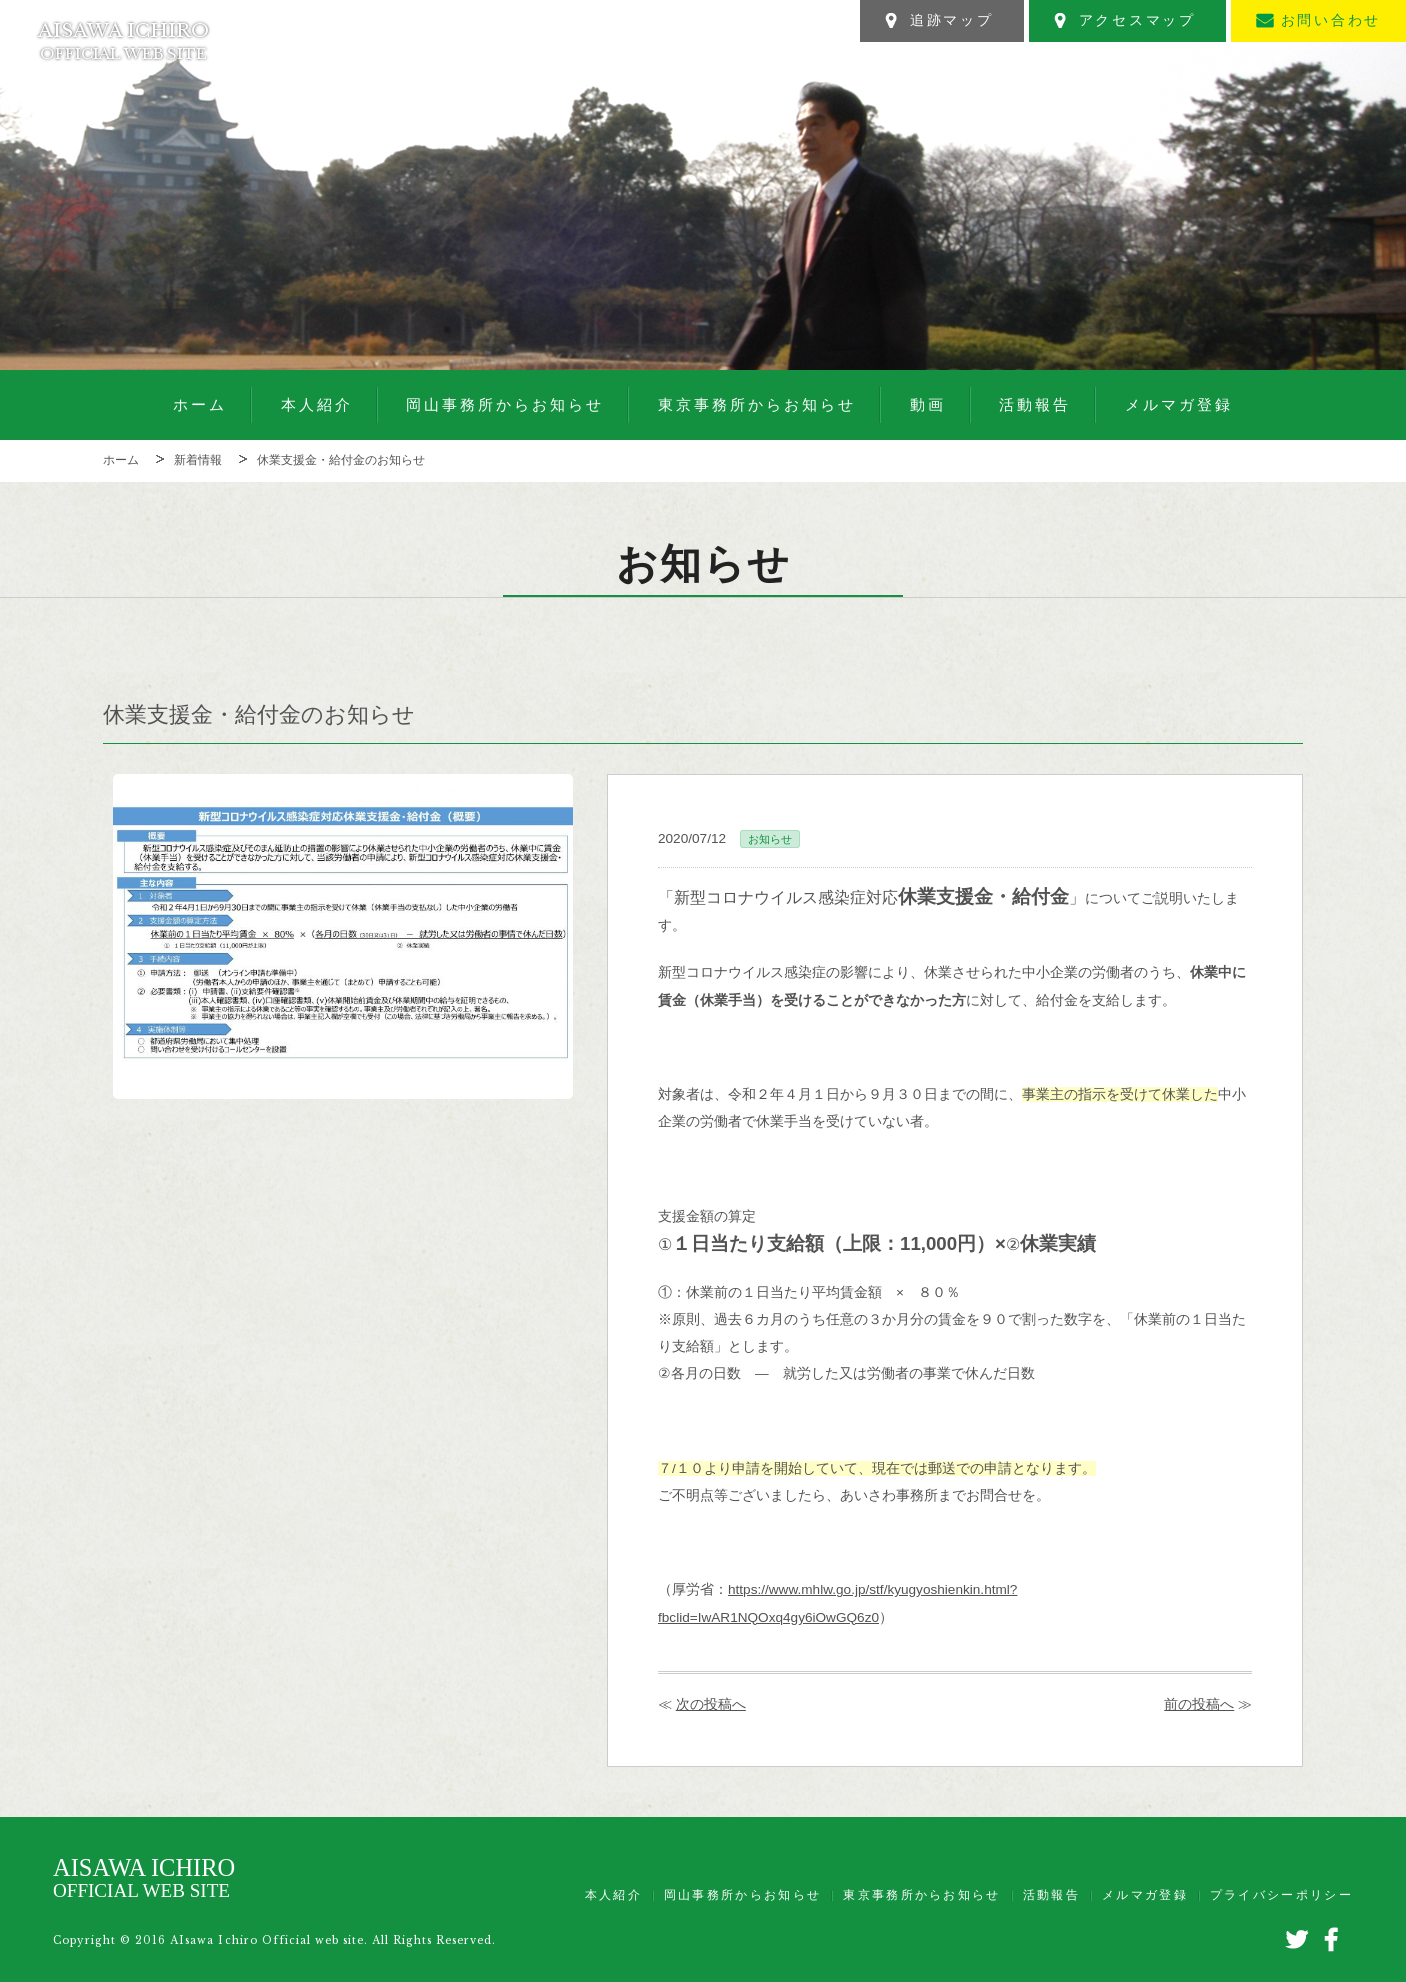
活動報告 (1035, 405)
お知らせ (770, 839)
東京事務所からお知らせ (757, 405)
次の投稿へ (711, 1704)
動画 (928, 405)
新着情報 (198, 460)
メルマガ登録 (1179, 405)
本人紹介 (317, 405)
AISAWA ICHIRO (123, 41)
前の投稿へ (1199, 1704)
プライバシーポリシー (1281, 1895)
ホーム (200, 405)
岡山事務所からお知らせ (505, 405)
